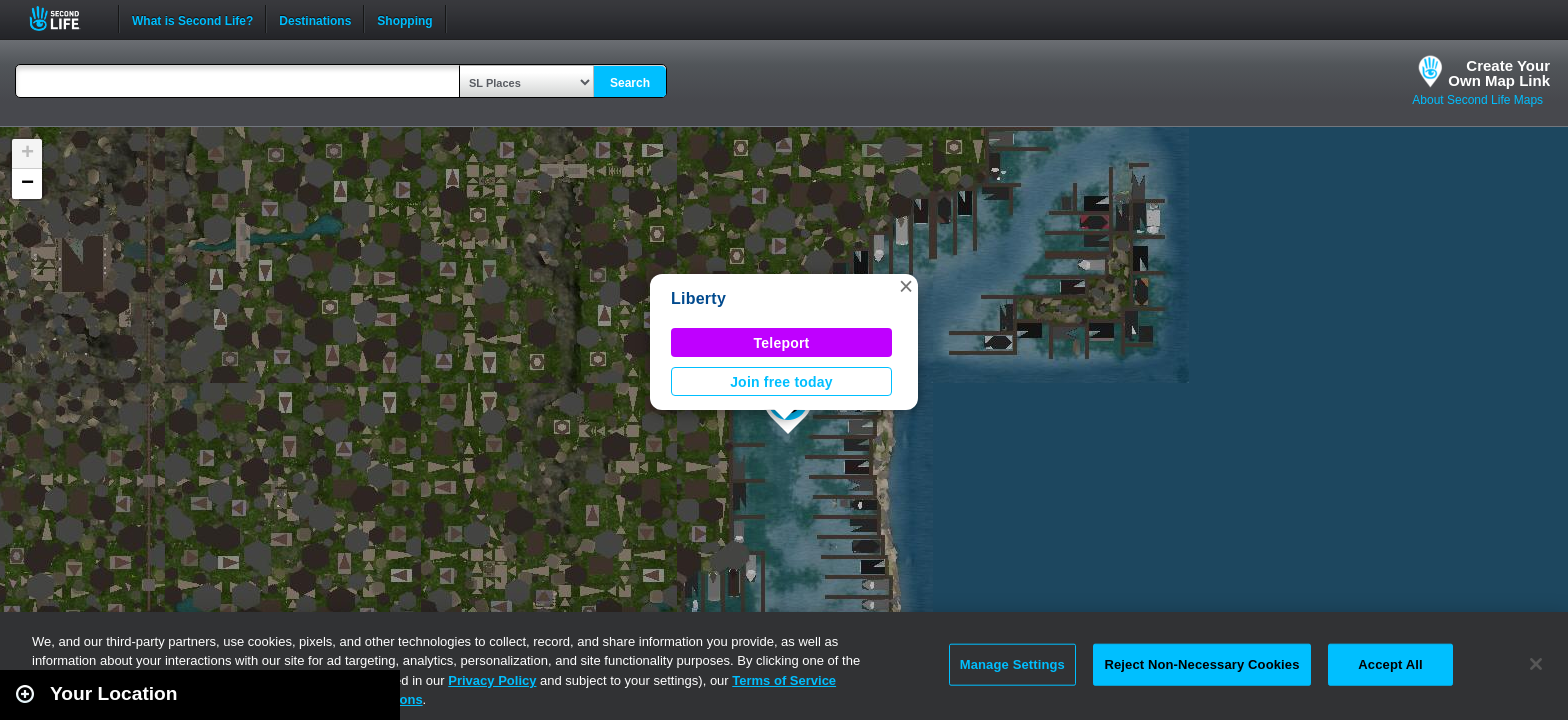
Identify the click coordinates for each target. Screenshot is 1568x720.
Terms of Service (784, 680)
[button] (906, 286)
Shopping (404, 19)
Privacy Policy (492, 680)
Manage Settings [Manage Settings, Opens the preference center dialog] (1012, 664)
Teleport (782, 343)
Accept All (1390, 664)
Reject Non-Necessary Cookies (1201, 664)
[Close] (1536, 664)
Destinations (315, 19)
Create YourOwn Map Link (1499, 73)
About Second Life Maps (1477, 100)
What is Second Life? (192, 19)
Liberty (698, 298)
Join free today (781, 382)
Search (630, 83)
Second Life (65, 18)
